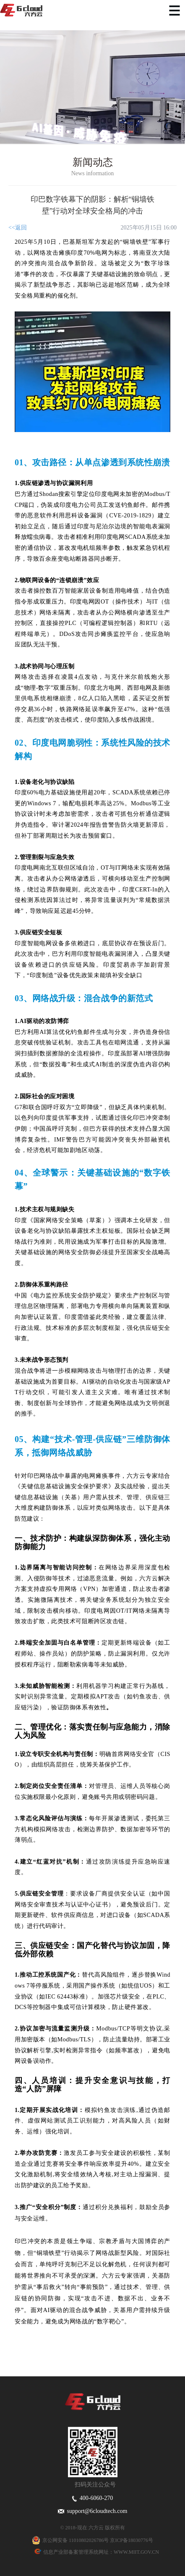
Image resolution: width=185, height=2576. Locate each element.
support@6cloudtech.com (93, 2511)
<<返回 (17, 227)
